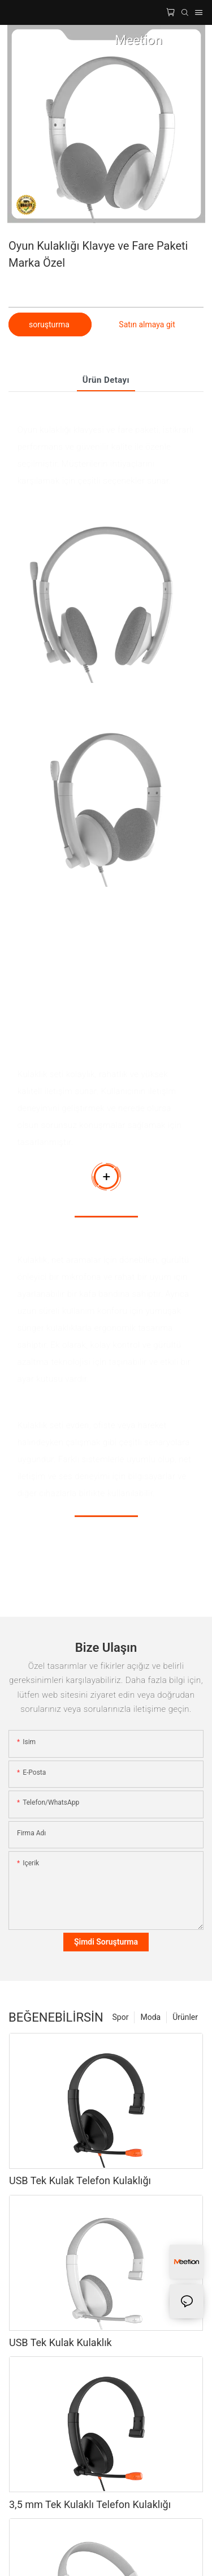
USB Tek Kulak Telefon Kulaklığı (80, 2180)
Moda (150, 2017)
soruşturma (50, 324)
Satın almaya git (147, 324)
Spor (121, 2017)
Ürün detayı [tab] (106, 380)
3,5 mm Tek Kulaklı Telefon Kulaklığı (90, 2504)
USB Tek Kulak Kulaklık (60, 2342)
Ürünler (185, 2017)
